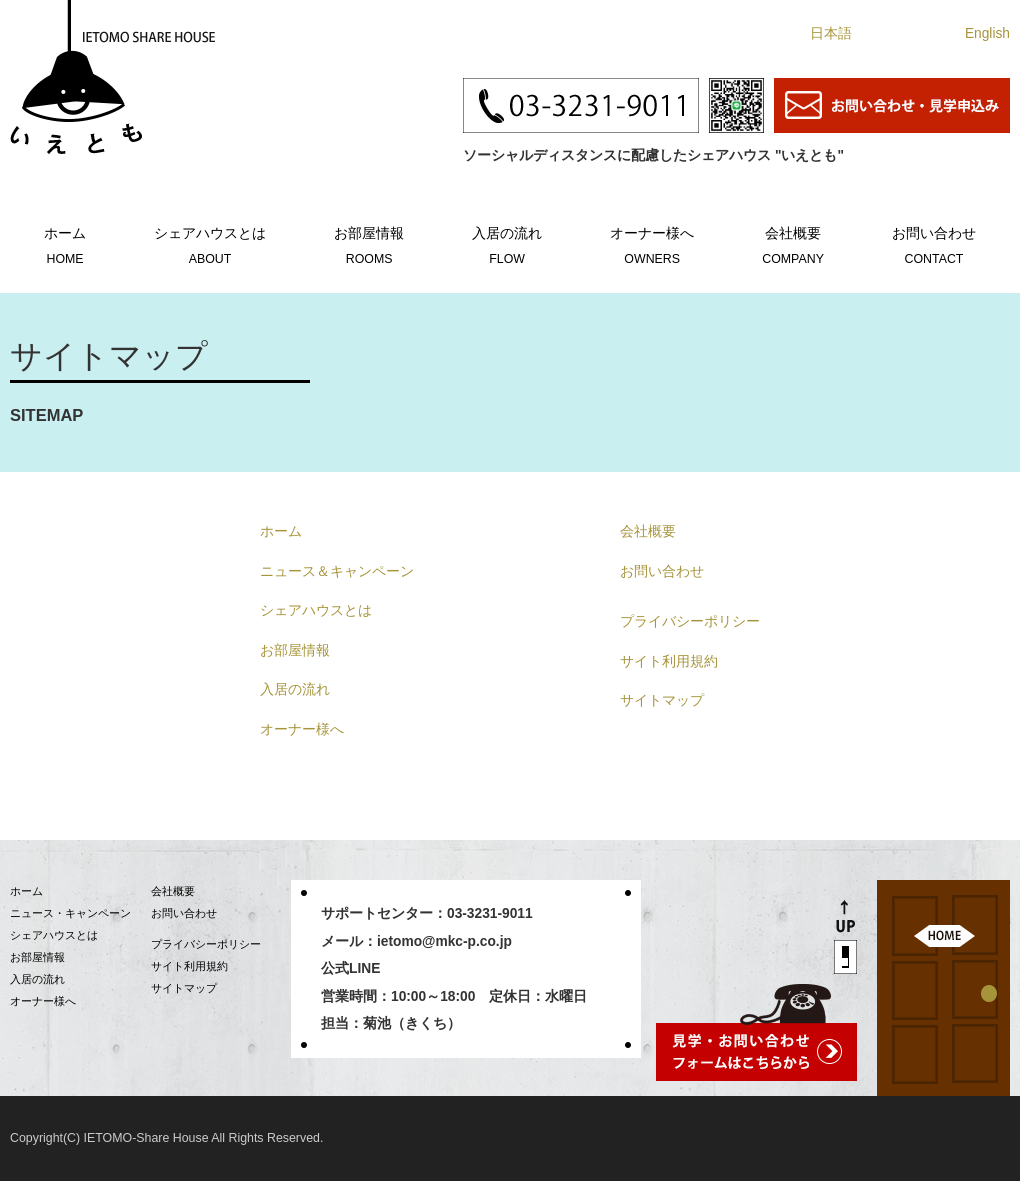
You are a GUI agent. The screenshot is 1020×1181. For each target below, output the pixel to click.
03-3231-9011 (490, 913)
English (987, 33)
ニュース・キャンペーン (70, 913)
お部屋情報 (369, 243)
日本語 (831, 33)
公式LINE (350, 968)
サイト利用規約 (669, 661)
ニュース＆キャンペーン (337, 571)
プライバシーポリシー (690, 621)
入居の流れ (507, 243)
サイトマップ (662, 700)
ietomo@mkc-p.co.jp (444, 941)
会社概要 (793, 243)
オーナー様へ (652, 243)
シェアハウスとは (210, 243)
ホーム (65, 243)
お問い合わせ (934, 243)
